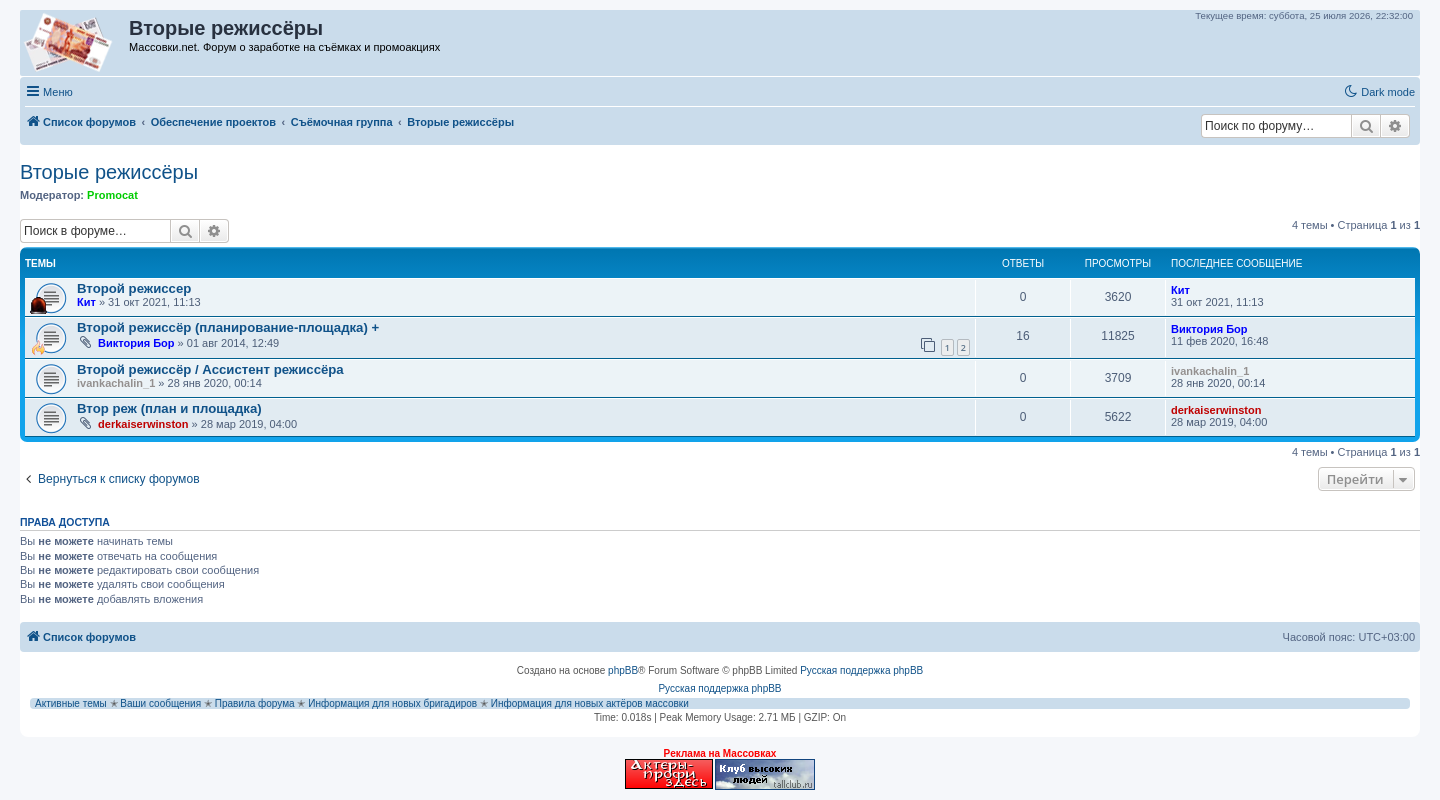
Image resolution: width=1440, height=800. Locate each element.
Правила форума (255, 703)
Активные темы (71, 703)
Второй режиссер (134, 288)
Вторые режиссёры (109, 172)
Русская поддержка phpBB (861, 670)
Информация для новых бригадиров (392, 703)
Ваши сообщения (160, 703)
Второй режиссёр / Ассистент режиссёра (210, 369)
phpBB (623, 670)
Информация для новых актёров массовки (590, 703)
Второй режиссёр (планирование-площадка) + (228, 327)
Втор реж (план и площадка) (169, 408)
